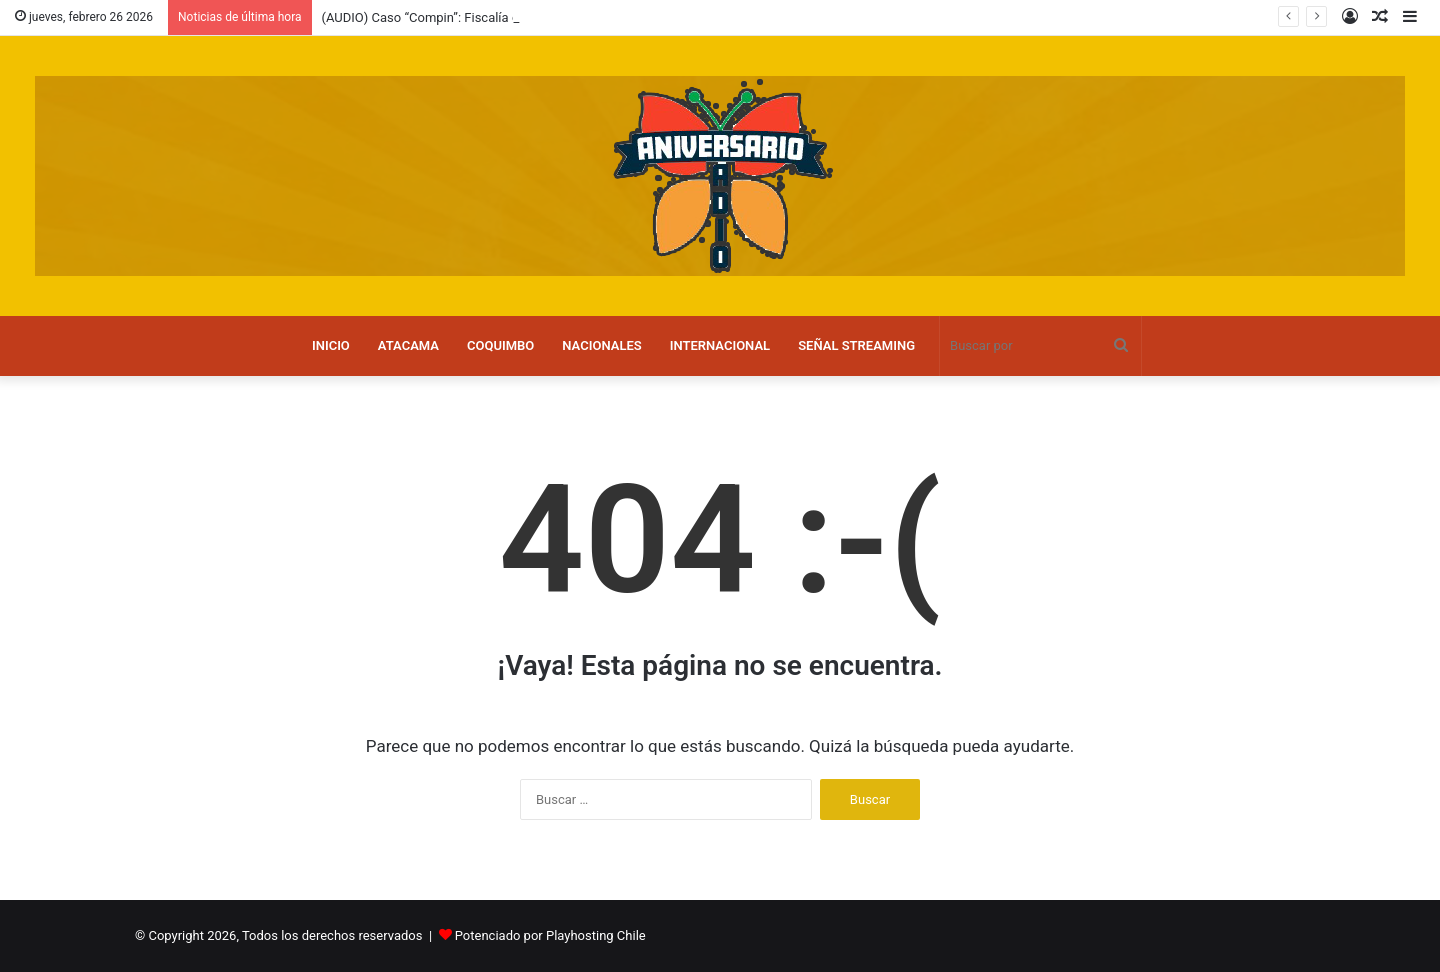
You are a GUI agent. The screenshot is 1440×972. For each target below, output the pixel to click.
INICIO (331, 345)
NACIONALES (601, 345)
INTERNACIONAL (720, 345)
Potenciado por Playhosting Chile (550, 935)
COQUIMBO (500, 345)
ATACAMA (408, 345)
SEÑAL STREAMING (856, 345)
